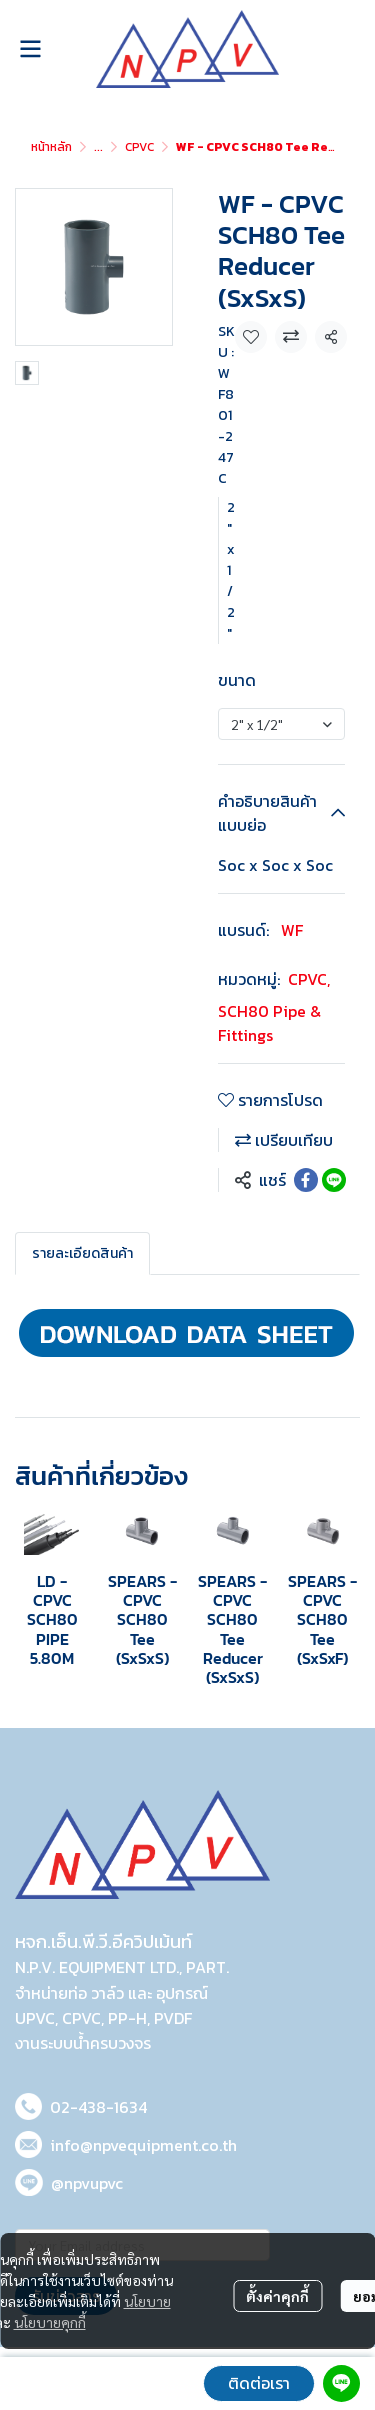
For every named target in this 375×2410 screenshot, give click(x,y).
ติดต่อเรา (259, 2383)
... (98, 147)
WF (292, 930)
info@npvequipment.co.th (143, 2145)
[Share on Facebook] (306, 1180)
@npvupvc (87, 2183)
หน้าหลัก (51, 147)
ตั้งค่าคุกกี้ (277, 2296)
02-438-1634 (98, 2107)
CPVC (139, 147)
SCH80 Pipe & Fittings (269, 1023)
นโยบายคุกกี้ (50, 2322)
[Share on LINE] (334, 1180)
